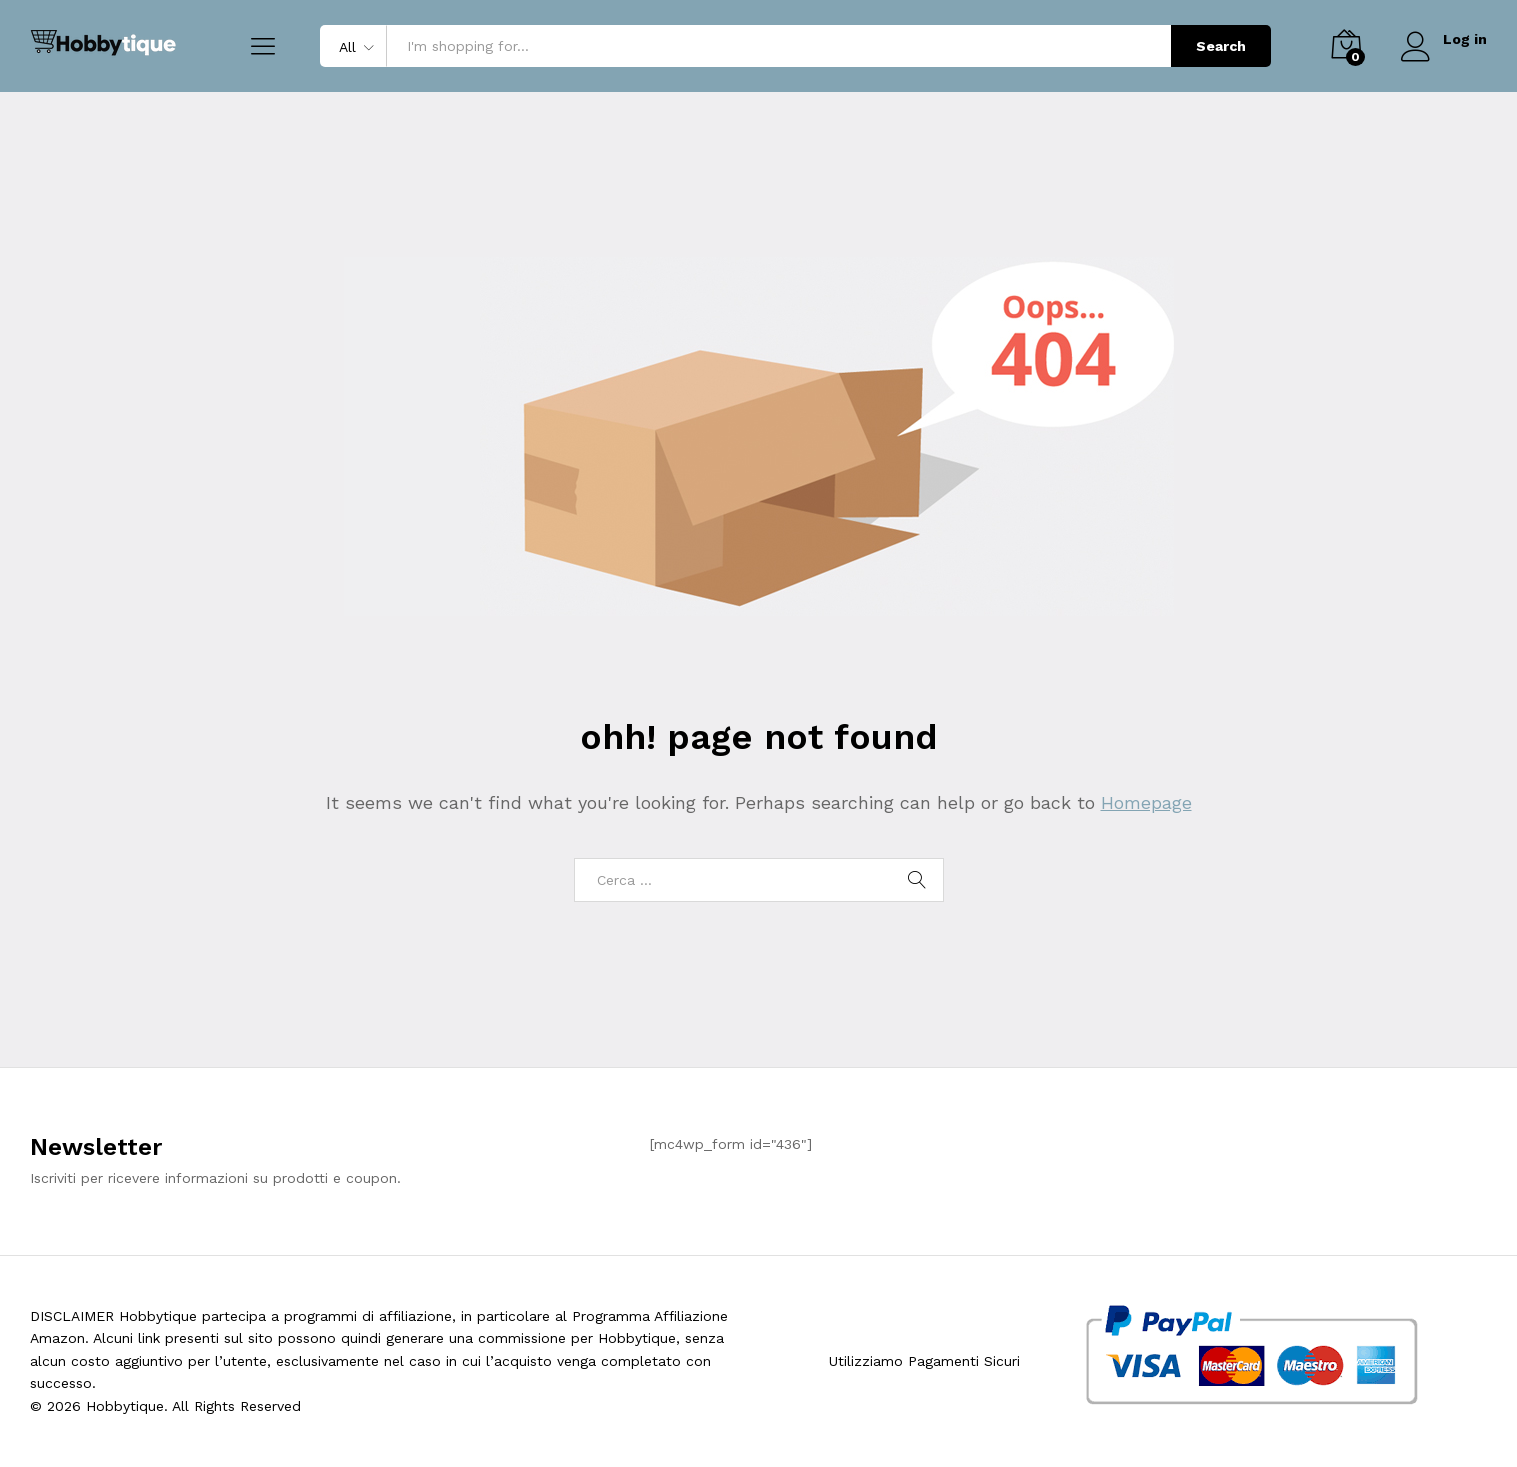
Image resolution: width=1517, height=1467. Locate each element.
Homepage (1146, 802)
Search (1221, 46)
